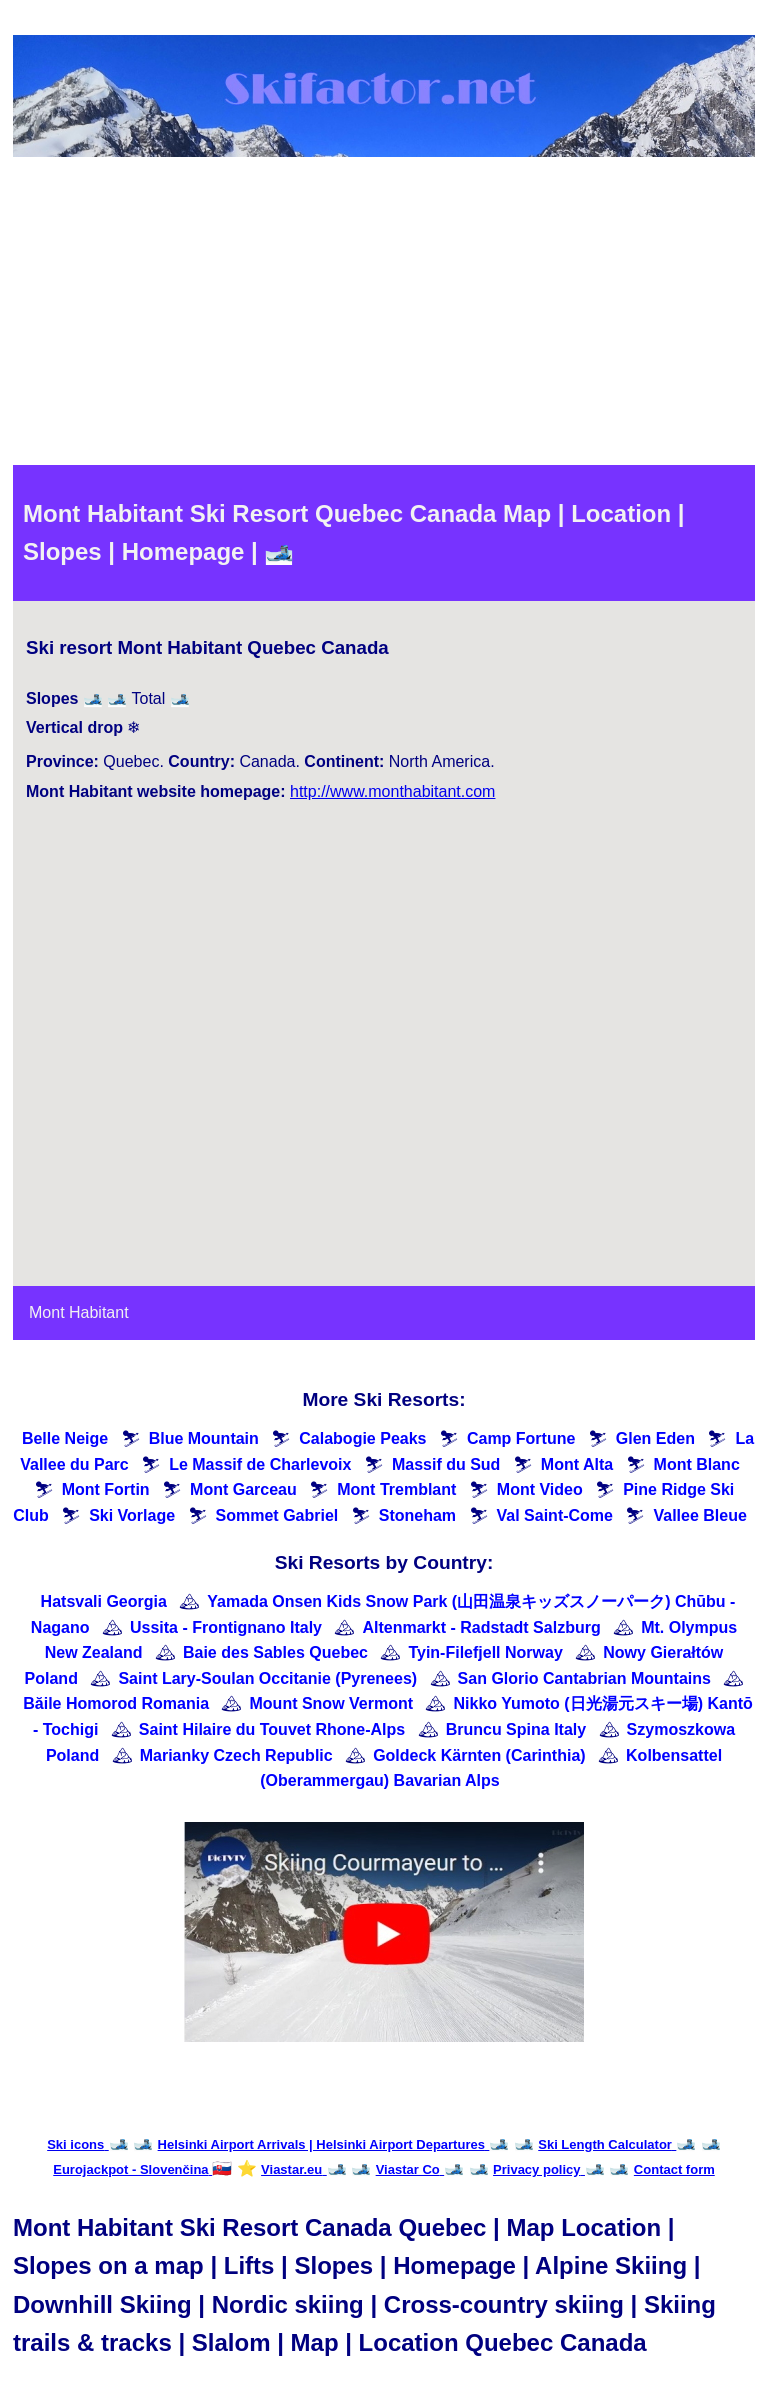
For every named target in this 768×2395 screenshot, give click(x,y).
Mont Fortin (106, 1489)
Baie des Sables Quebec (275, 1652)
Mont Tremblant (396, 1489)
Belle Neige (65, 1438)
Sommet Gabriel (277, 1515)
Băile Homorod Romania (116, 1703)
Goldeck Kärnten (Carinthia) (479, 1755)
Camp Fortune (521, 1438)
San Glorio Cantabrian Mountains (584, 1678)
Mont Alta (577, 1464)
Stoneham (417, 1515)
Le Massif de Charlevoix (260, 1464)
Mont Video (540, 1489)
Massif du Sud (446, 1464)
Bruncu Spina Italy (516, 1729)
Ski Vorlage (132, 1515)
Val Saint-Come (555, 1515)
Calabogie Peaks (362, 1438)
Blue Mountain (204, 1438)
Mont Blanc (697, 1464)
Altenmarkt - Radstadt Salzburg (481, 1627)
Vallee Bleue (699, 1515)
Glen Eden (655, 1438)
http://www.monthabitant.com (392, 791)
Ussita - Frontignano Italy (226, 1627)
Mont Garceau (243, 1489)
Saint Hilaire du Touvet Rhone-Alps (272, 1729)
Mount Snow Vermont (332, 1703)
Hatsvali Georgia (104, 1601)
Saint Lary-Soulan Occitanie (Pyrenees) (267, 1678)
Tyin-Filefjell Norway (485, 1652)
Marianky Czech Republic (236, 1755)
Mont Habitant (79, 1312)
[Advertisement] (384, 315)
